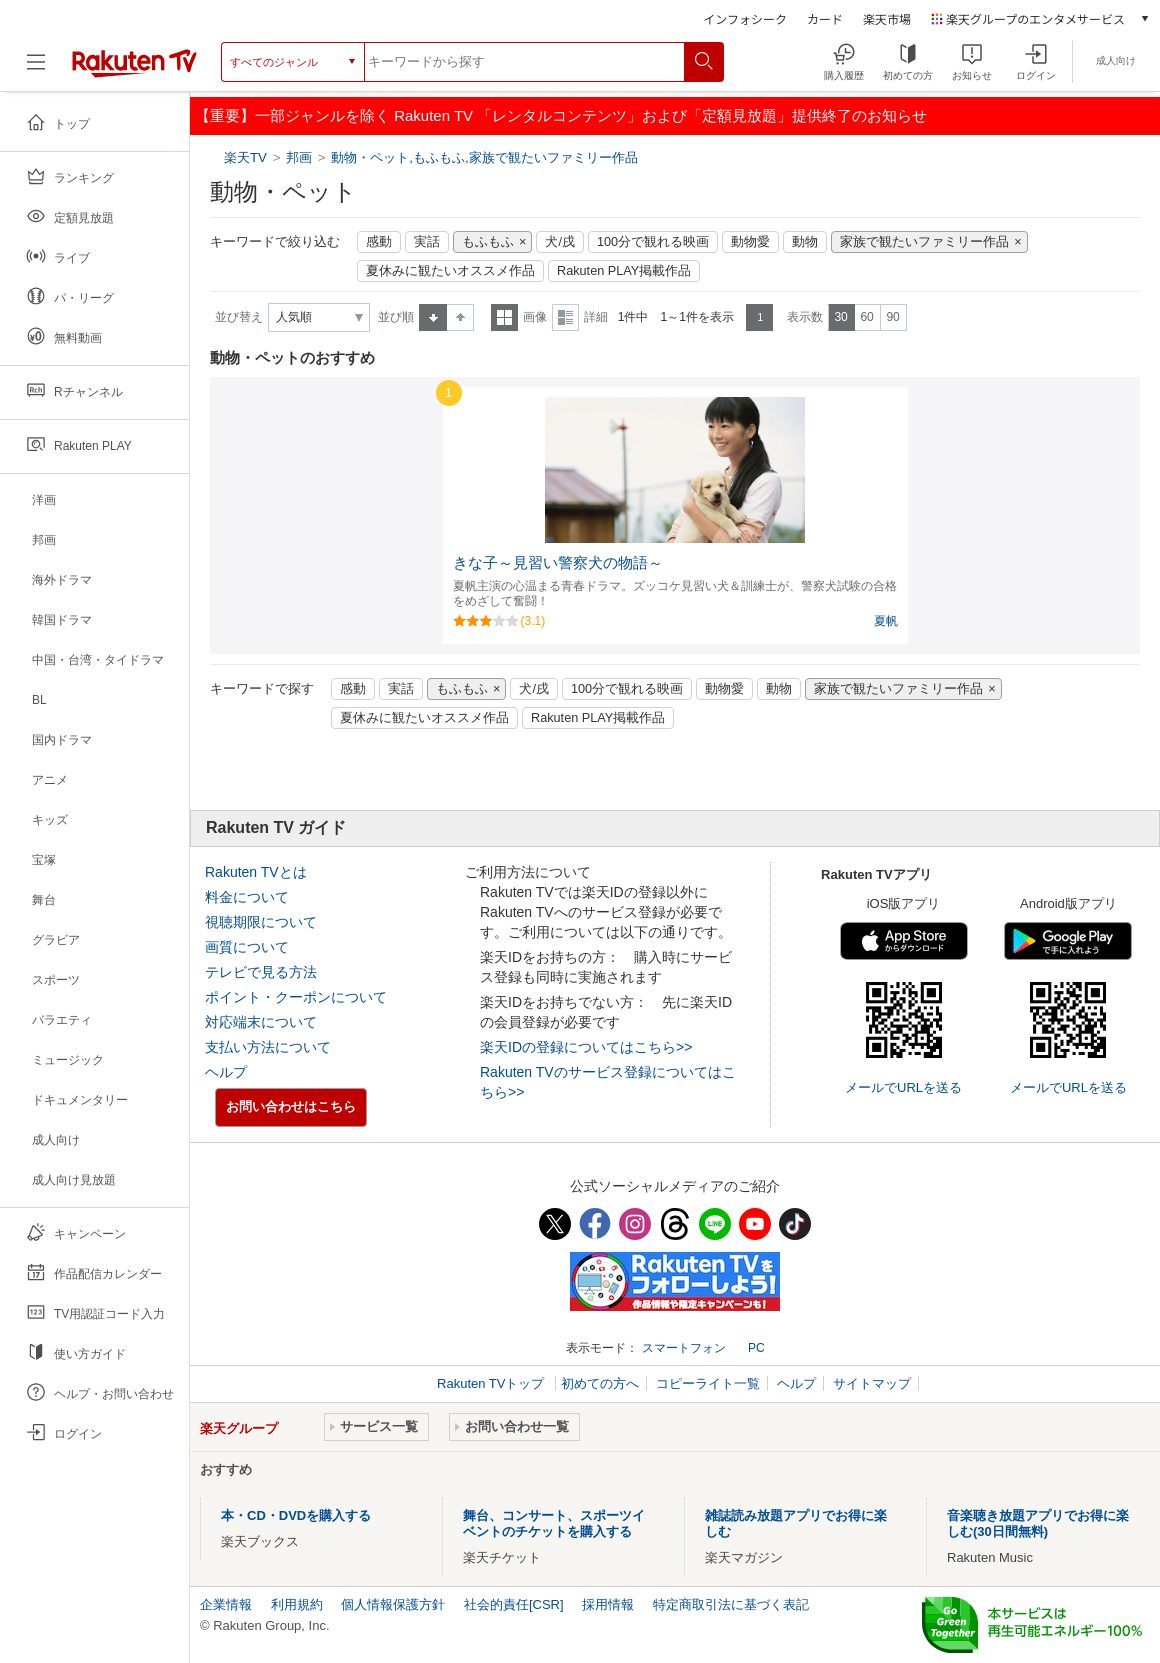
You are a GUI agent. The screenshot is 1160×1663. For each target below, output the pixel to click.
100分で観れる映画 (653, 242)
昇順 (433, 317)
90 (892, 317)
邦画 (299, 157)
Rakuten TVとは (256, 872)
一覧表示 (504, 317)
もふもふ (488, 242)
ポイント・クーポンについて (296, 997)
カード (825, 18)
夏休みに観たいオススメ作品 (450, 271)
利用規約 (297, 1604)
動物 (805, 242)
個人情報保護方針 (393, 1604)
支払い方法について (268, 1047)
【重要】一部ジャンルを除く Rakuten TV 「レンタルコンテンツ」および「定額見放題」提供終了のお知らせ (561, 115)
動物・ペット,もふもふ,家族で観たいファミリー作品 (484, 157)
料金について (247, 897)
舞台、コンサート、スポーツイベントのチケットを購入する (554, 1523)
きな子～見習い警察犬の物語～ (558, 563)
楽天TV (247, 157)
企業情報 (226, 1604)
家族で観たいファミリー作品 (924, 242)
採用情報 (608, 1604)
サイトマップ (872, 1383)
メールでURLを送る (903, 1087)
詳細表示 (565, 317)
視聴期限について (261, 922)
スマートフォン (684, 1348)
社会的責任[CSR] (514, 1604)
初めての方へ (600, 1383)
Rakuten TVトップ (492, 1383)
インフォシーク (745, 18)
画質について (247, 947)
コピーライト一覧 (708, 1383)
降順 (460, 317)
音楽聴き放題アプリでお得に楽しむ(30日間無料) (1038, 1523)
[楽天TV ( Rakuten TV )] (134, 69)
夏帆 (886, 621)
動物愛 (750, 242)
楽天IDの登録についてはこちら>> (586, 1047)
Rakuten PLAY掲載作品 (624, 271)
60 (866, 317)
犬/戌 (560, 242)
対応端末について (261, 1022)
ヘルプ (226, 1072)
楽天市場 (887, 18)
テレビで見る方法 (261, 972)
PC (756, 1348)
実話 (427, 242)
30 (840, 317)
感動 (379, 242)
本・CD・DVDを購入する (296, 1515)
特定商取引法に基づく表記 (731, 1604)
